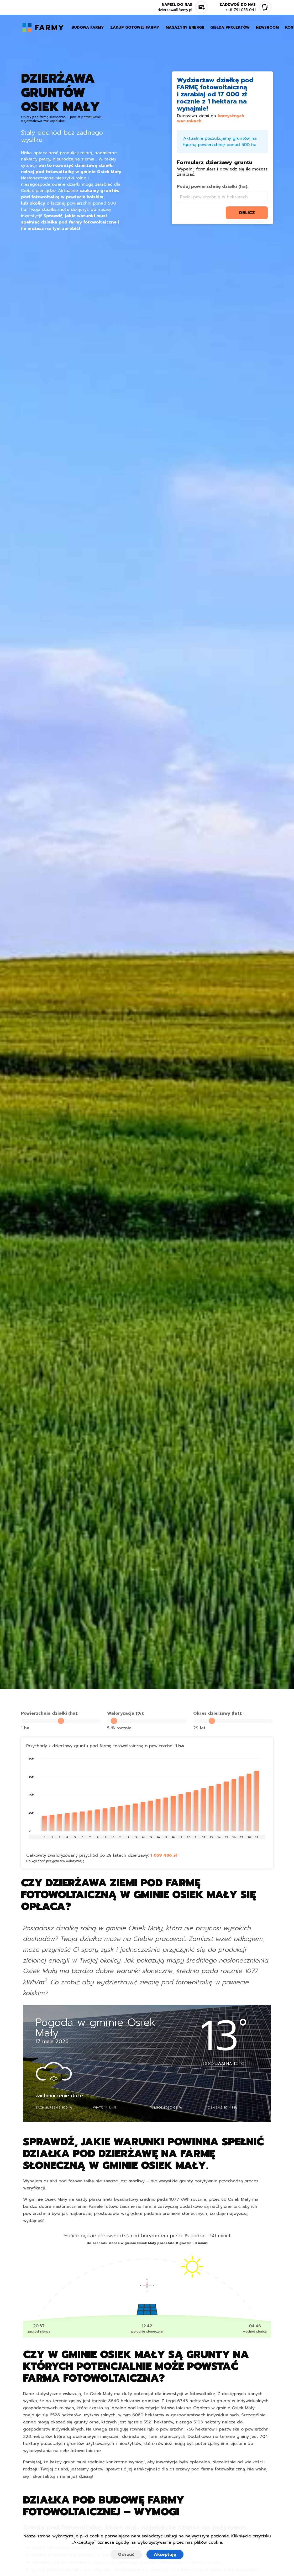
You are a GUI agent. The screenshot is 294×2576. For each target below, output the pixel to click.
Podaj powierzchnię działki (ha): (212, 186)
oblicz (247, 213)
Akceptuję (165, 2554)
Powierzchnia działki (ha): (49, 1713)
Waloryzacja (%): (125, 1713)
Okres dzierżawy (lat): (217, 1713)
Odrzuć (126, 2554)
